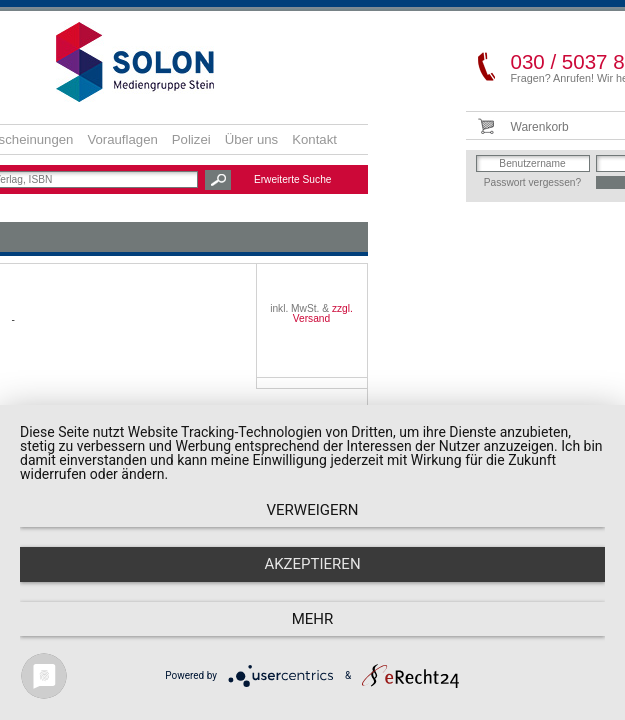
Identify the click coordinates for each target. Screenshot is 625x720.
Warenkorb (540, 127)
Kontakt (314, 139)
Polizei (191, 139)
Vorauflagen (122, 139)
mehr (313, 619)
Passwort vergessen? (532, 182)
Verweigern (313, 510)
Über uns (252, 139)
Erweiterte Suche (293, 179)
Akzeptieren (312, 564)
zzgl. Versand (323, 313)
